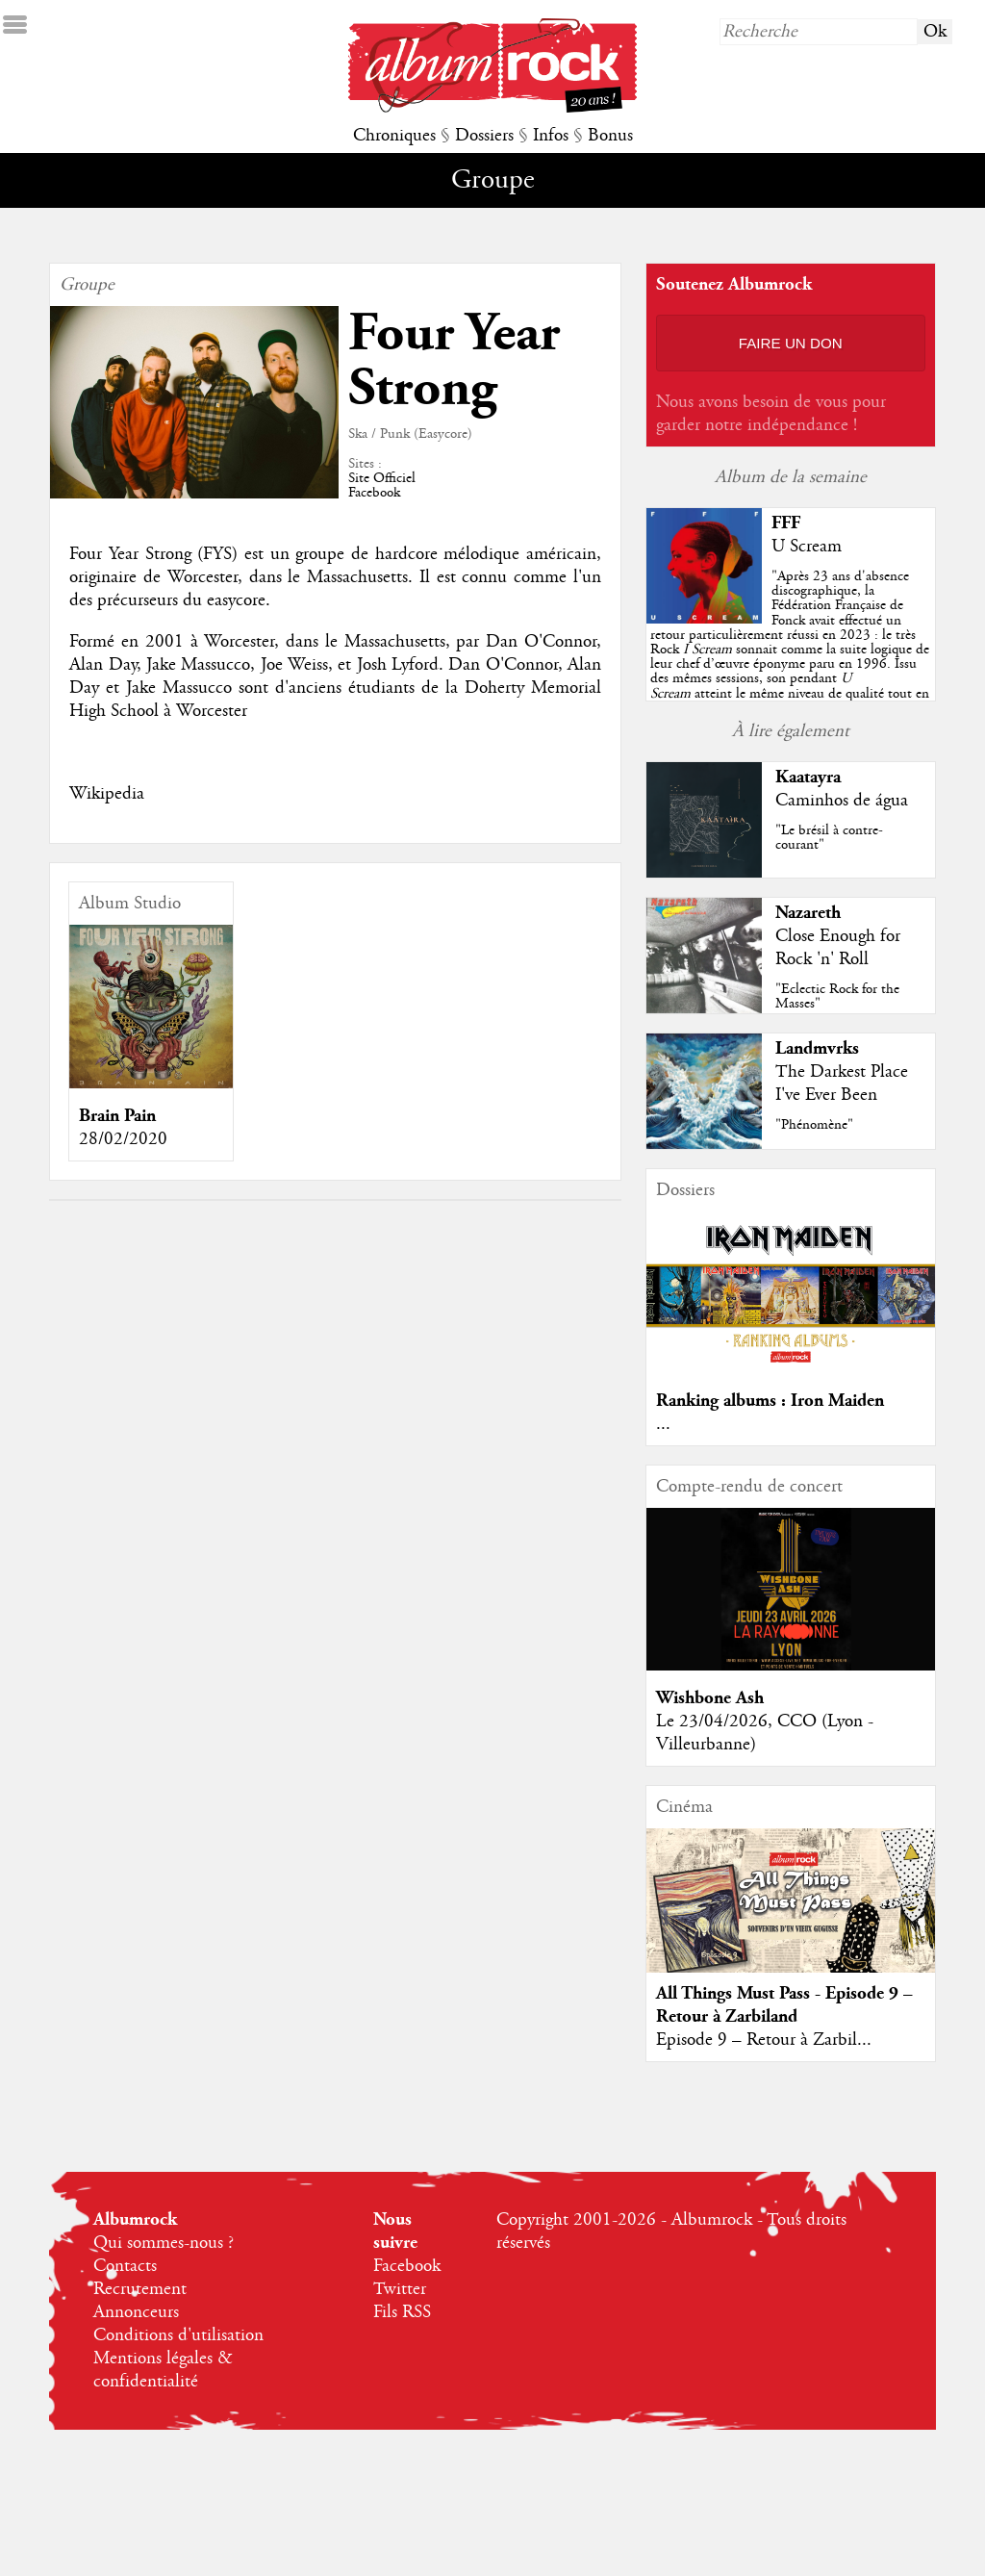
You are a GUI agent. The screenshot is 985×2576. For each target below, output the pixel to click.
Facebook (374, 492)
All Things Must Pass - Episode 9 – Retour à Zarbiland (784, 2005)
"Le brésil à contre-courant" (829, 837)
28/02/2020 (123, 1139)
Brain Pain (117, 1116)
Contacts (125, 2266)
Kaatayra (808, 777)
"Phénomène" (814, 1125)
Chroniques (394, 135)
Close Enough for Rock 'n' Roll (837, 948)
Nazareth (808, 913)
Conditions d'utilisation (178, 2335)
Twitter (399, 2289)
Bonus (610, 135)
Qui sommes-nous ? (163, 2243)
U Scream (806, 546)
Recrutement (140, 2289)
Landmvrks (817, 1048)
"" (789, 649)
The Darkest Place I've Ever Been (841, 1083)
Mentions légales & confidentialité (163, 2370)
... (663, 1424)
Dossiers (484, 135)
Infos (550, 135)
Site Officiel (382, 478)
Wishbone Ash (710, 1698)
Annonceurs (136, 2312)
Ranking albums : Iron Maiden (770, 1401)
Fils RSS (402, 2312)
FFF (785, 523)
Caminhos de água (841, 800)
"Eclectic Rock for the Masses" (837, 996)
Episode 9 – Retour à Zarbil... (763, 2040)
